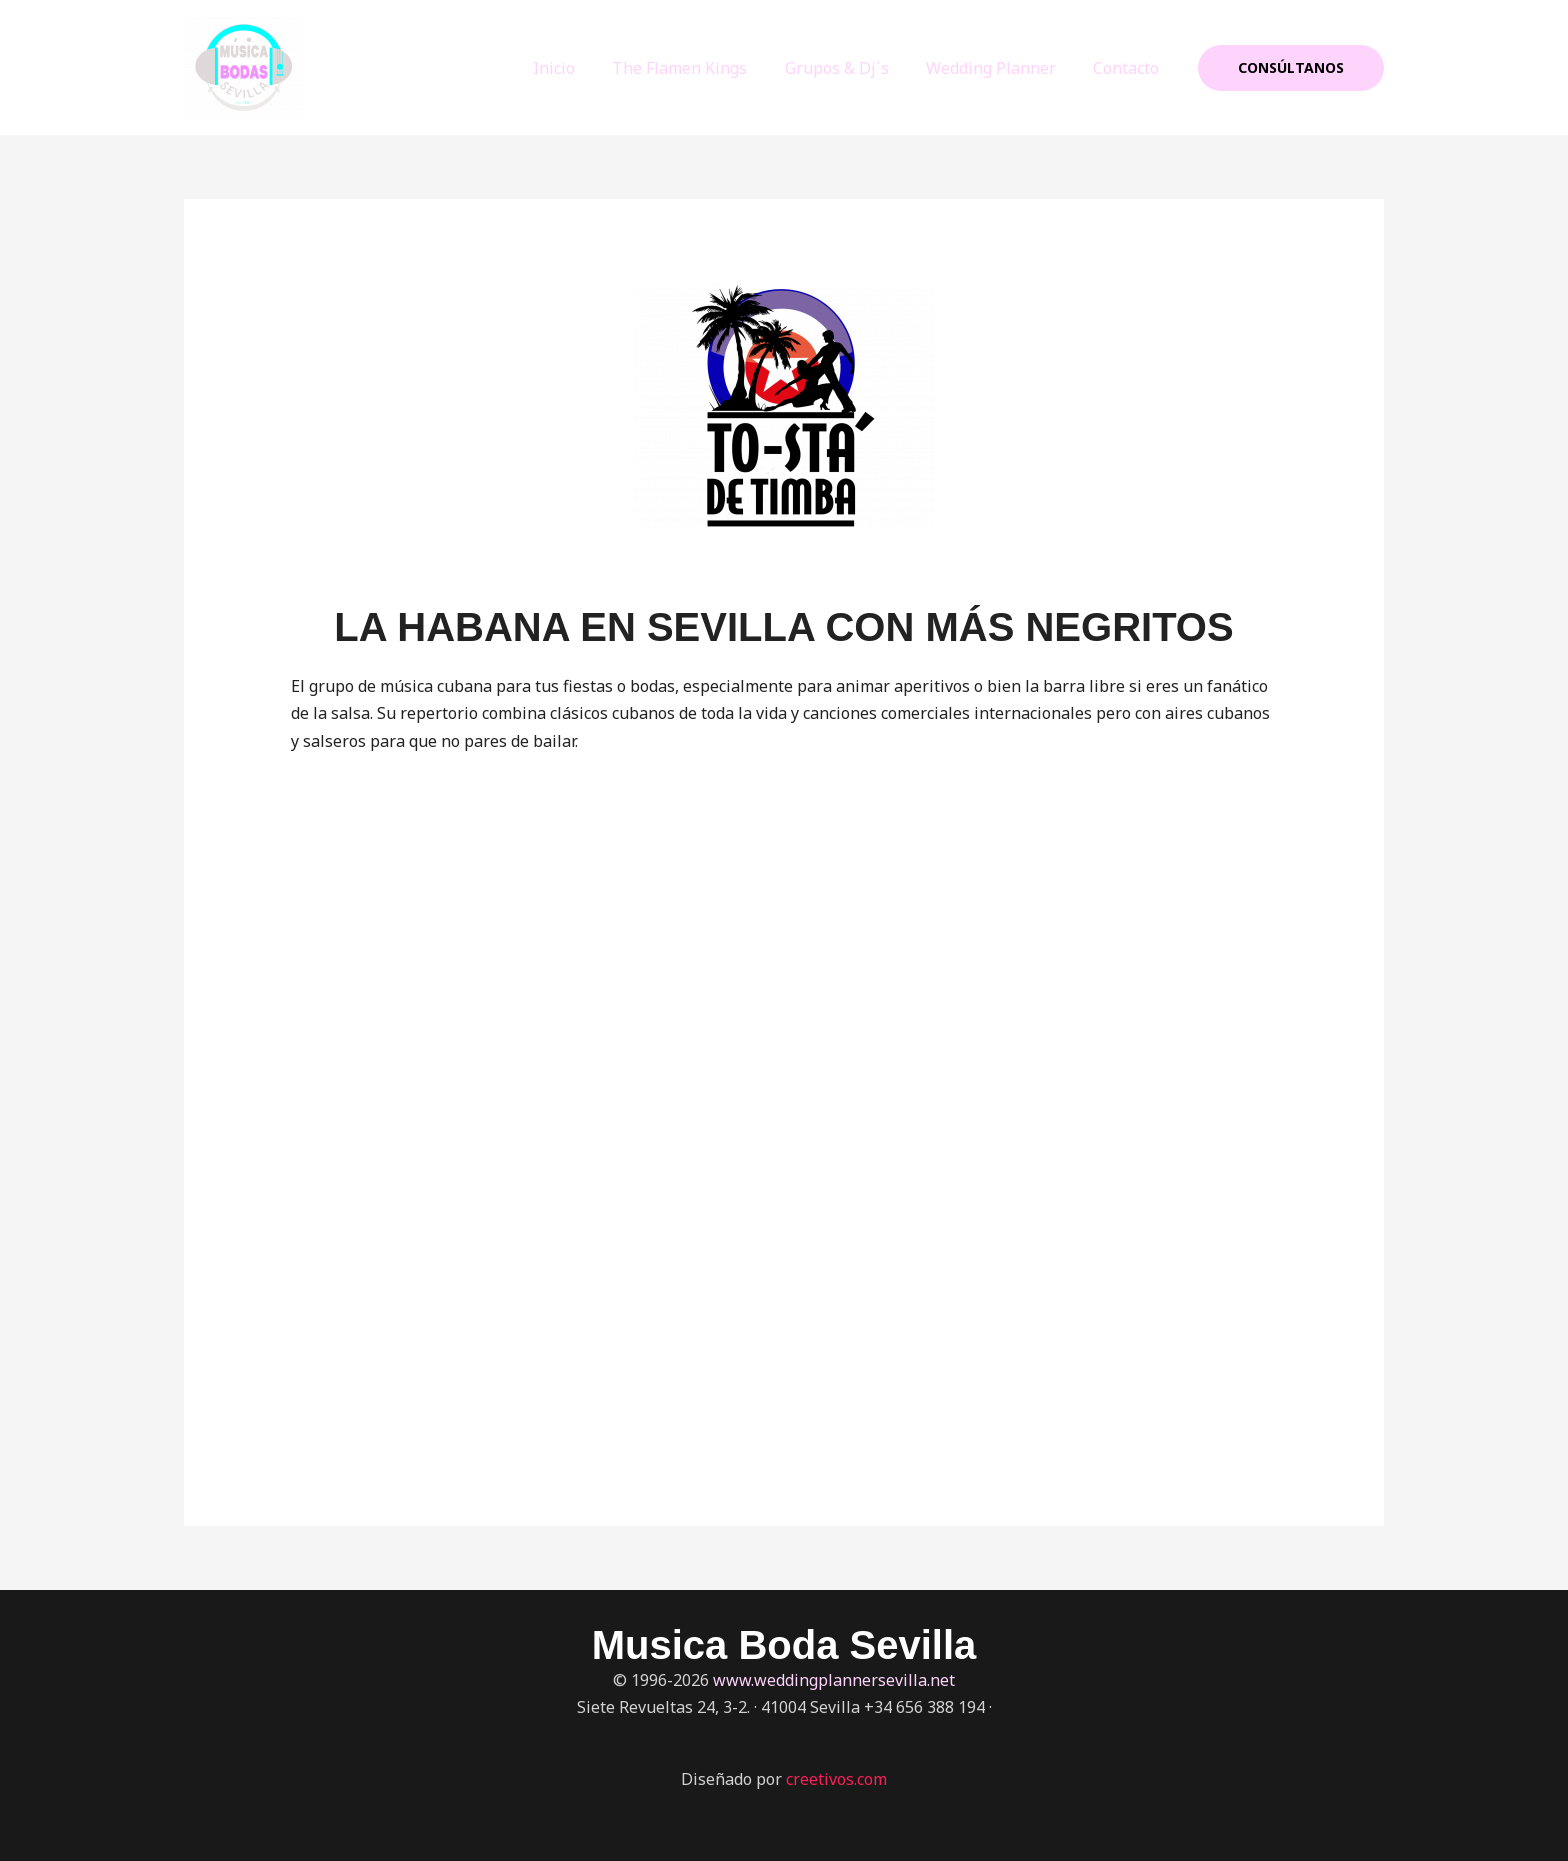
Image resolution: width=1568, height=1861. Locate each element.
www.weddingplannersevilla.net (834, 1680)
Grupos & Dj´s (850, 68)
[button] (1291, 68)
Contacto (1129, 68)
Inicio (578, 68)
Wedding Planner (999, 68)
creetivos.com (836, 1779)
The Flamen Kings (698, 68)
